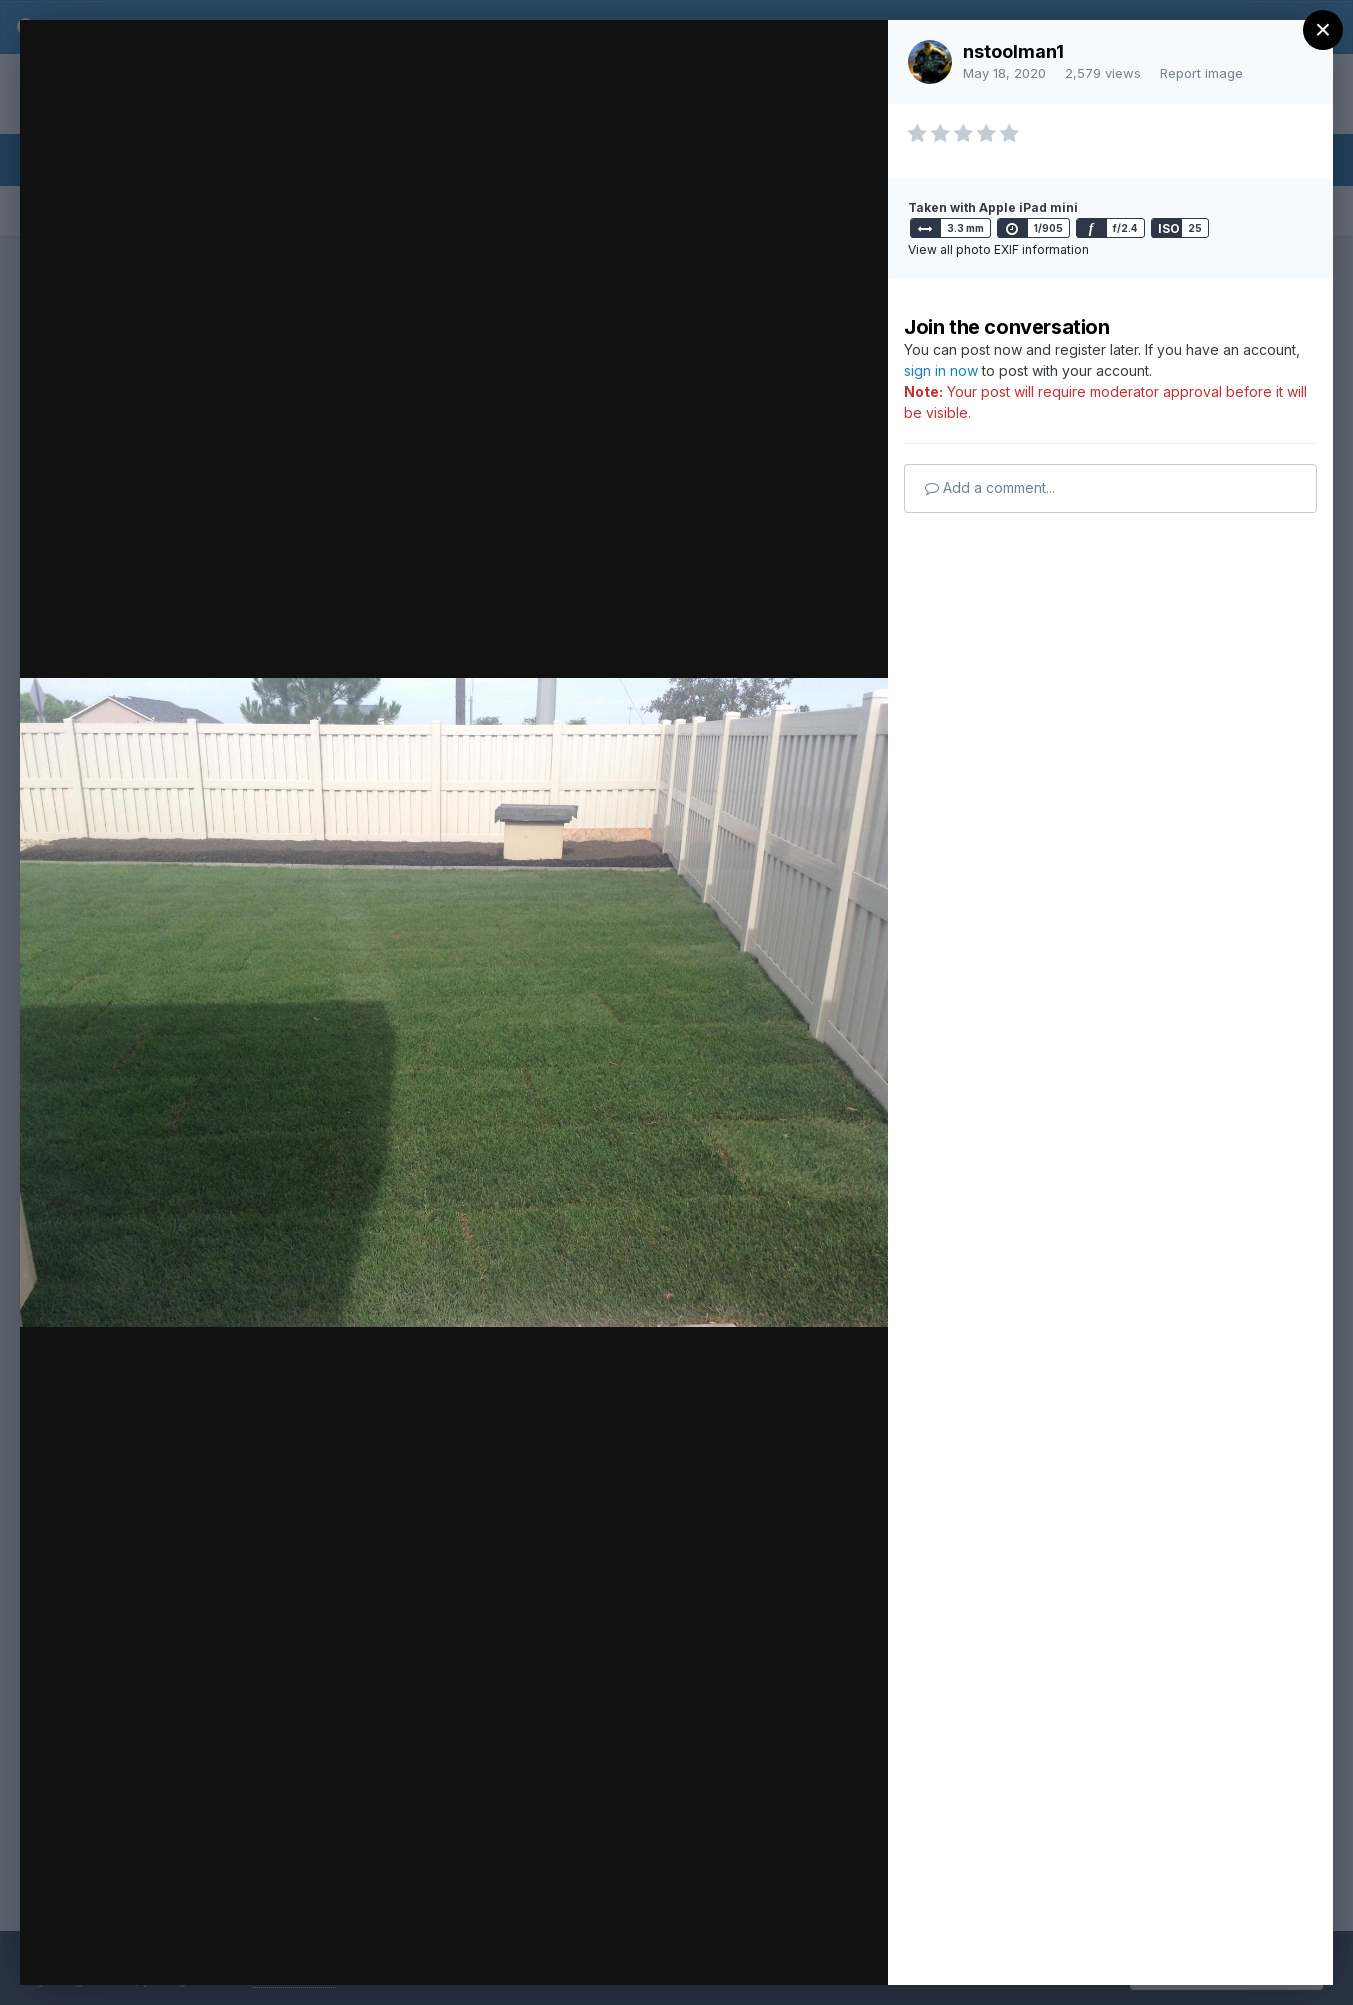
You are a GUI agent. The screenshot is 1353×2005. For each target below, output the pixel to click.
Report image (1201, 73)
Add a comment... (990, 487)
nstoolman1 (1013, 51)
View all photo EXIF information (998, 249)
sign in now (941, 370)
